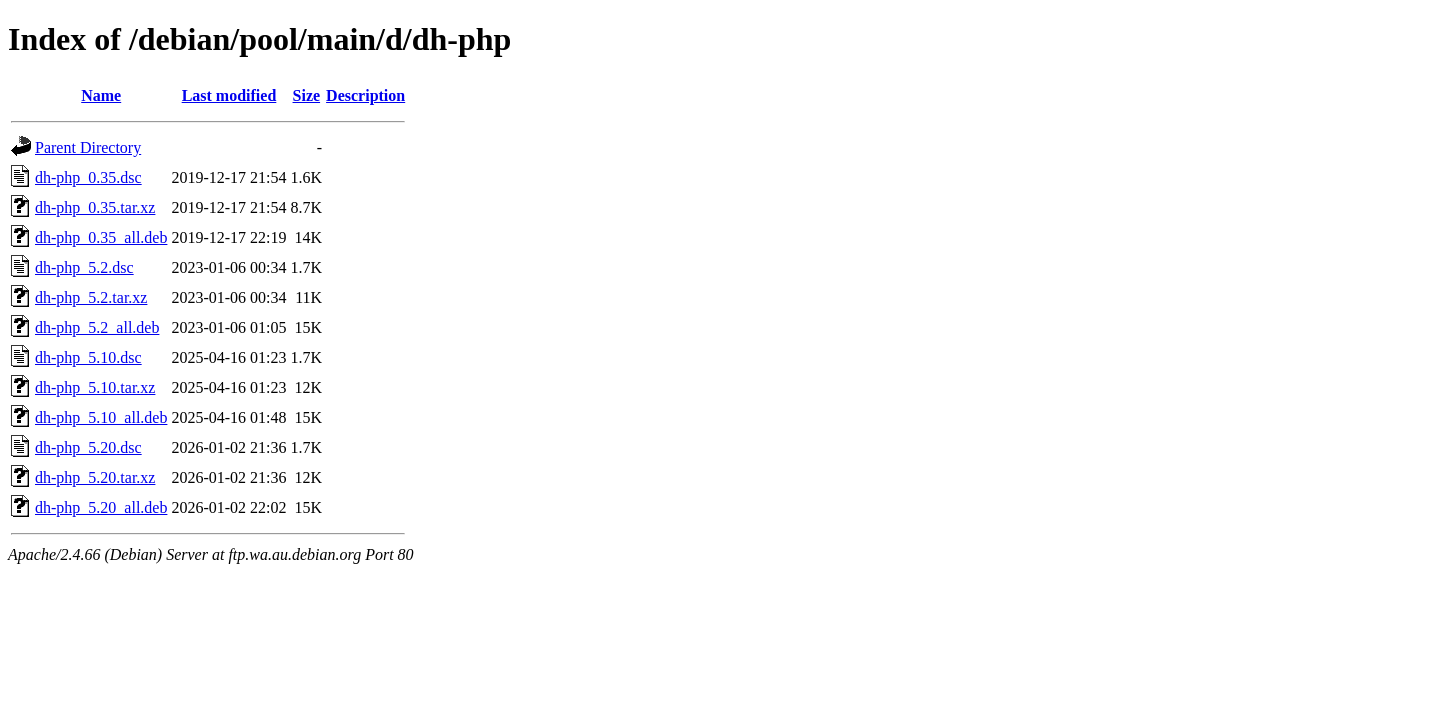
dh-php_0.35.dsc (88, 177)
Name (101, 95)
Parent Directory (88, 147)
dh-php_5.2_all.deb (97, 327)
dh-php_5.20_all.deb (101, 507)
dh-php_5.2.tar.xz (91, 297)
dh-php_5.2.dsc (84, 267)
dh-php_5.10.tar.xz (95, 387)
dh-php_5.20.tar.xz (95, 477)
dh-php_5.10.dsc (88, 357)
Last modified (229, 95)
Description (365, 95)
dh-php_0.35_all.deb (101, 237)
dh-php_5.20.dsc (88, 447)
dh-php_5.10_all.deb (101, 417)
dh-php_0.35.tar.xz (95, 207)
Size (307, 95)
